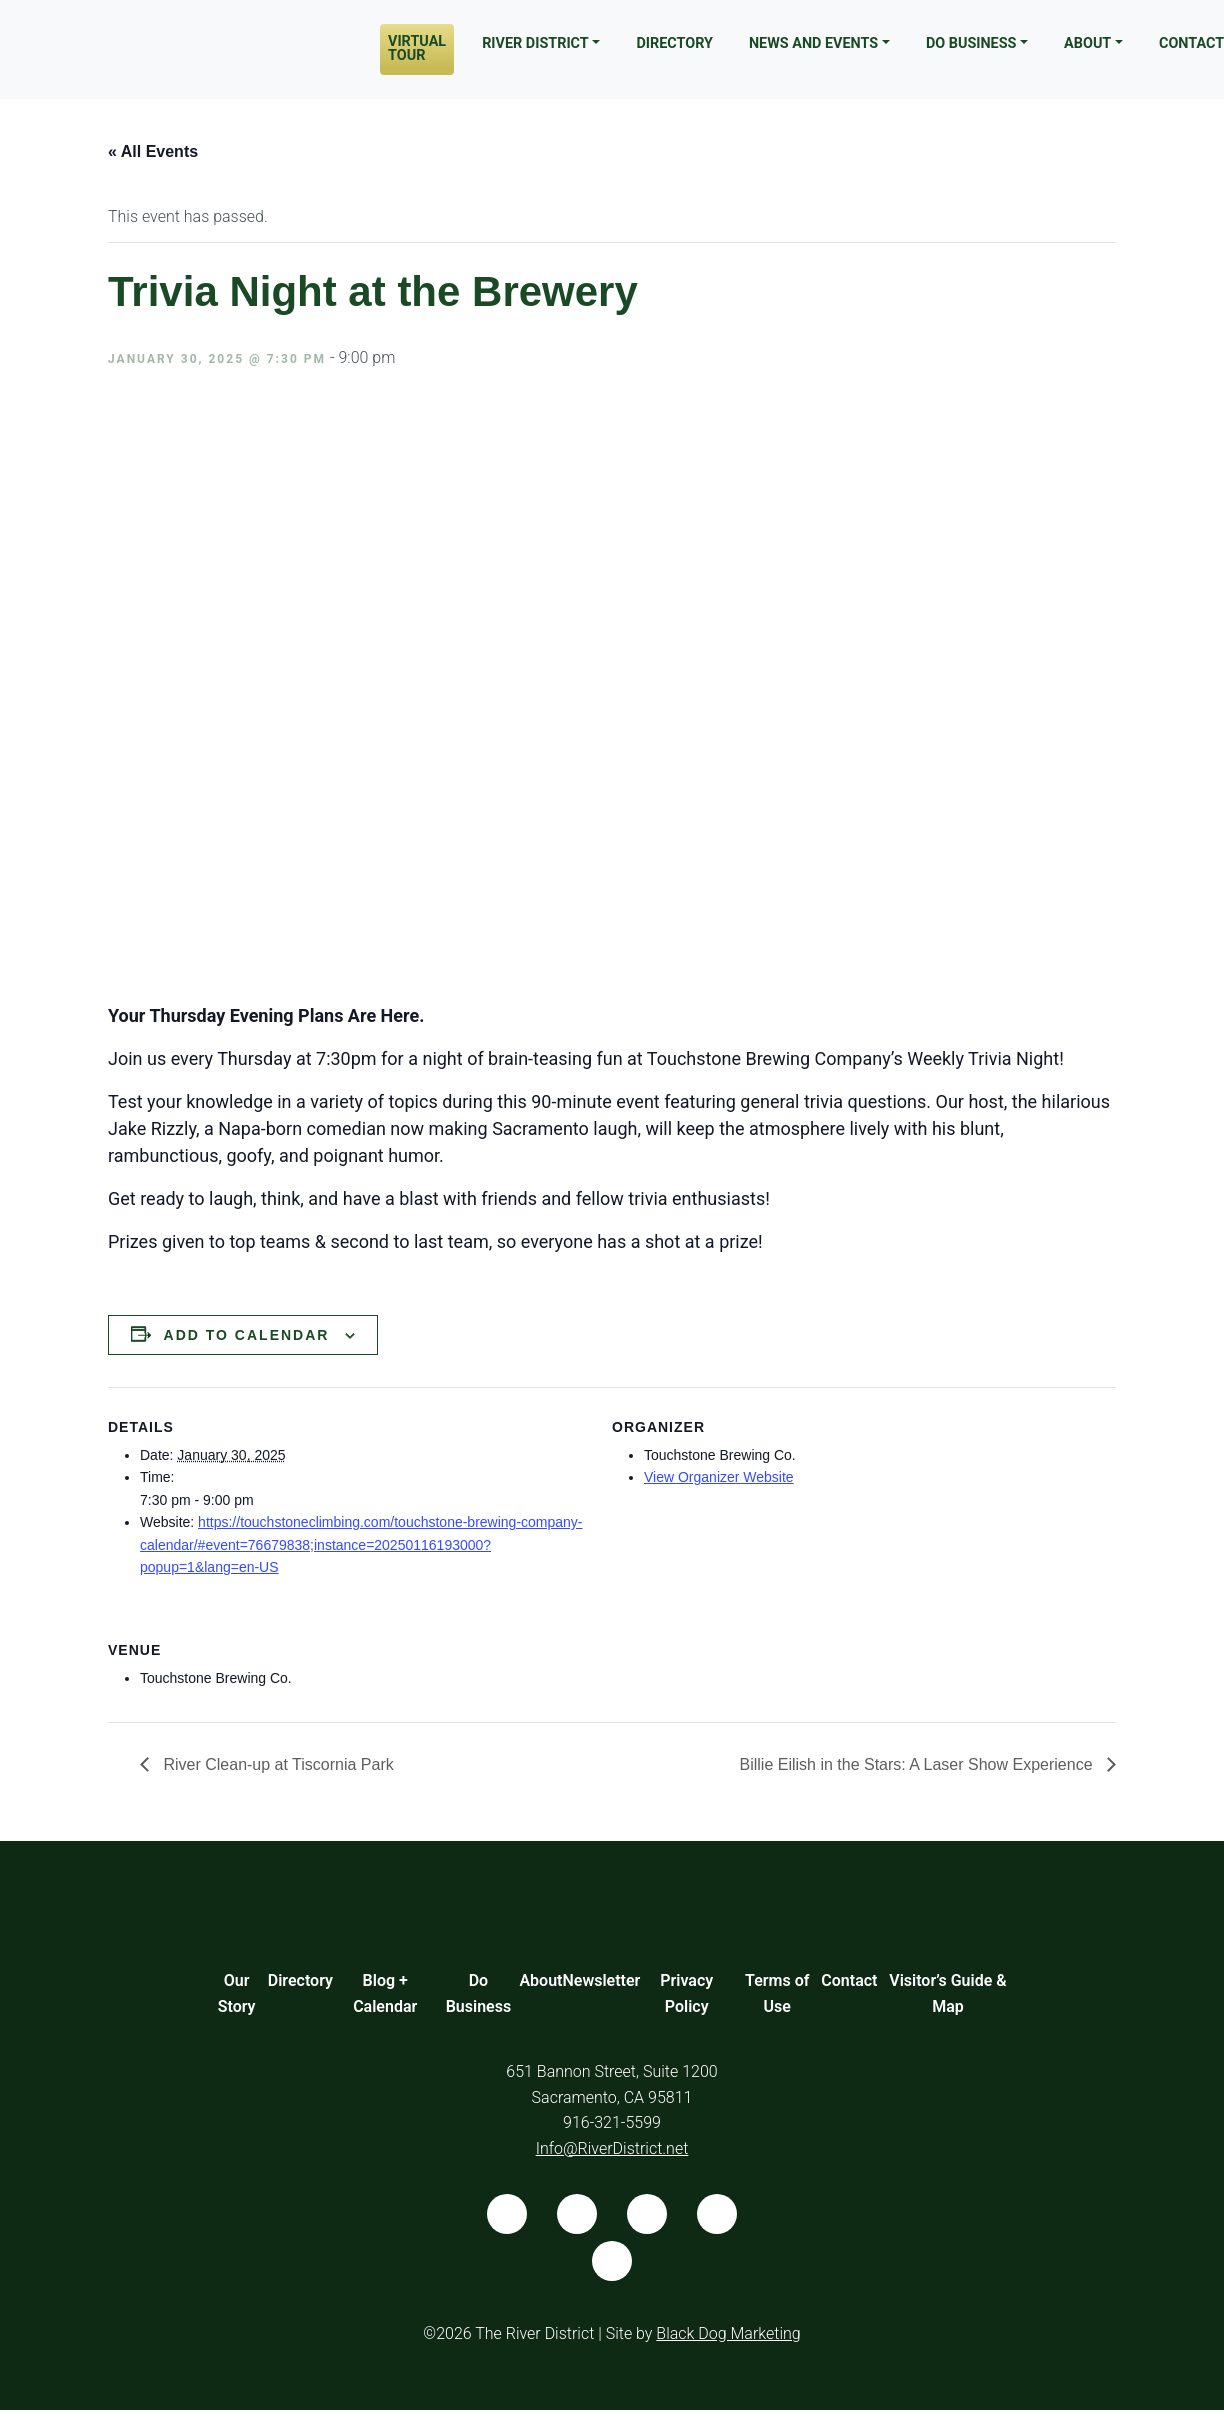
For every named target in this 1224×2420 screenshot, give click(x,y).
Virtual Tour (417, 48)
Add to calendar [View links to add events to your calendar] (247, 1335)
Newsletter (601, 1980)
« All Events (153, 151)
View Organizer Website (719, 1477)
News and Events (813, 43)
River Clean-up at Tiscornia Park (276, 1764)
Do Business (971, 43)
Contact (849, 1980)
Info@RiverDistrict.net (612, 2148)
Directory (674, 43)
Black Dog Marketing (728, 2333)
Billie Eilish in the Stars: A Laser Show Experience (918, 1764)
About (1087, 43)
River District (535, 43)
